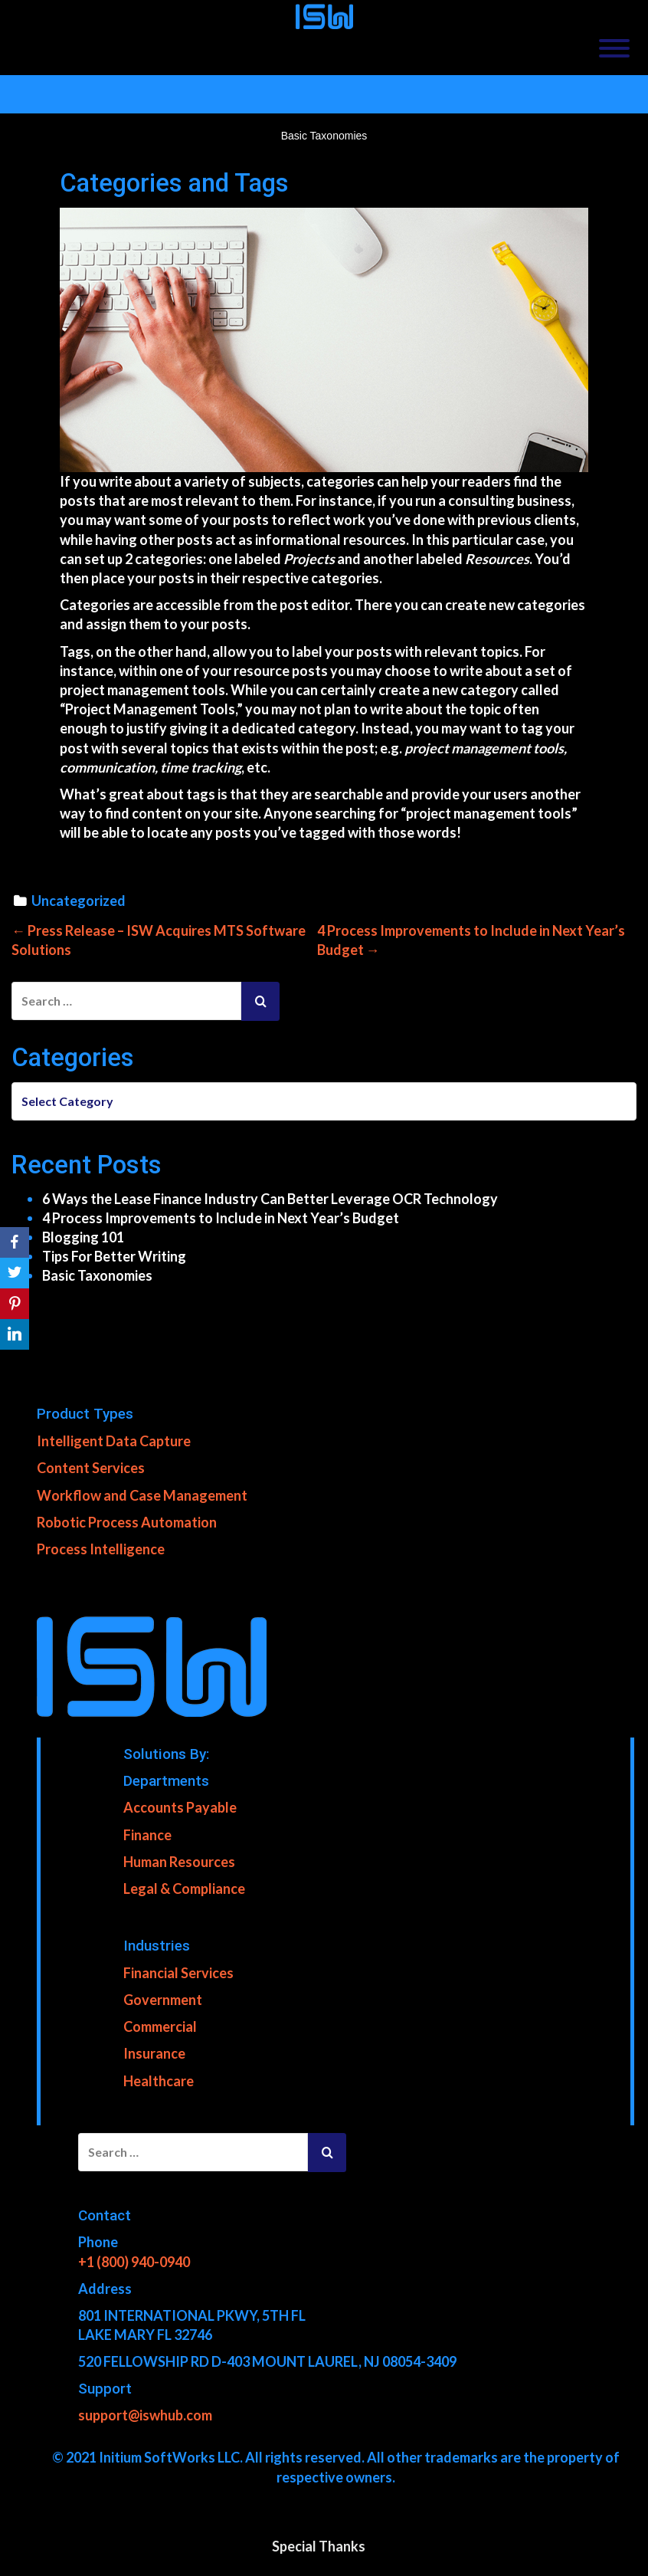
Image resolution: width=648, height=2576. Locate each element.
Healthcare (158, 2080)
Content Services (91, 1467)
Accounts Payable (180, 1807)
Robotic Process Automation (127, 1521)
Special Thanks (318, 2545)
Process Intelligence (101, 1548)
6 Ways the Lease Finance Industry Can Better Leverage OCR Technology (270, 1198)
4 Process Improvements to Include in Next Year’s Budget (220, 1217)
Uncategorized (78, 900)
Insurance (154, 2053)
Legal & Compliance (184, 1887)
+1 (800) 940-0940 (134, 2261)
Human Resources (179, 1860)
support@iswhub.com (145, 2414)
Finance (147, 1834)
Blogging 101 (83, 1236)
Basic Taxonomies (97, 1275)
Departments (166, 1780)
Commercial (160, 2026)
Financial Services (178, 1972)
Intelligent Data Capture (114, 1440)
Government (162, 1999)
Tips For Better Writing (114, 1256)
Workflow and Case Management (142, 1494)
